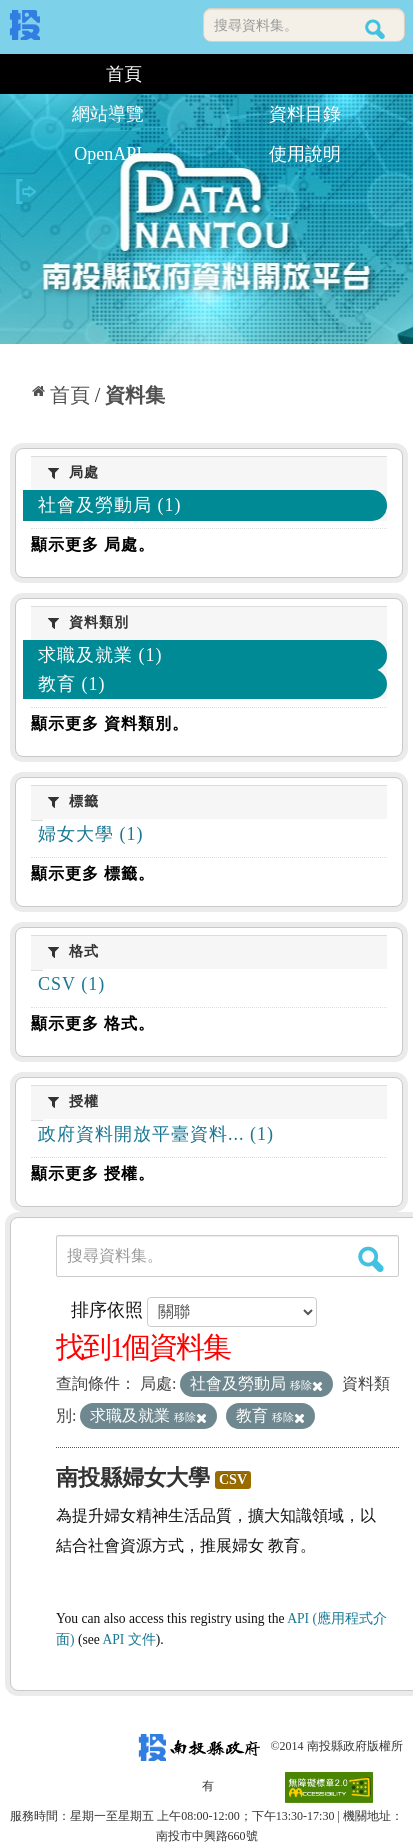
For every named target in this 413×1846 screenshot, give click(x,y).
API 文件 (128, 1639)
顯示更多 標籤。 (93, 873)
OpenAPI (108, 154)
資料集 (135, 395)
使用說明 (305, 154)
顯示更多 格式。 (93, 1023)
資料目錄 (305, 114)
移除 (306, 1385)
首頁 (124, 74)
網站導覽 (108, 114)
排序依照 (107, 1310)
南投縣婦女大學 (133, 1477)
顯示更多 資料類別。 (110, 723)
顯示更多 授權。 (93, 1173)
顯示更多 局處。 (93, 544)
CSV (233, 1479)
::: (17, 74)
